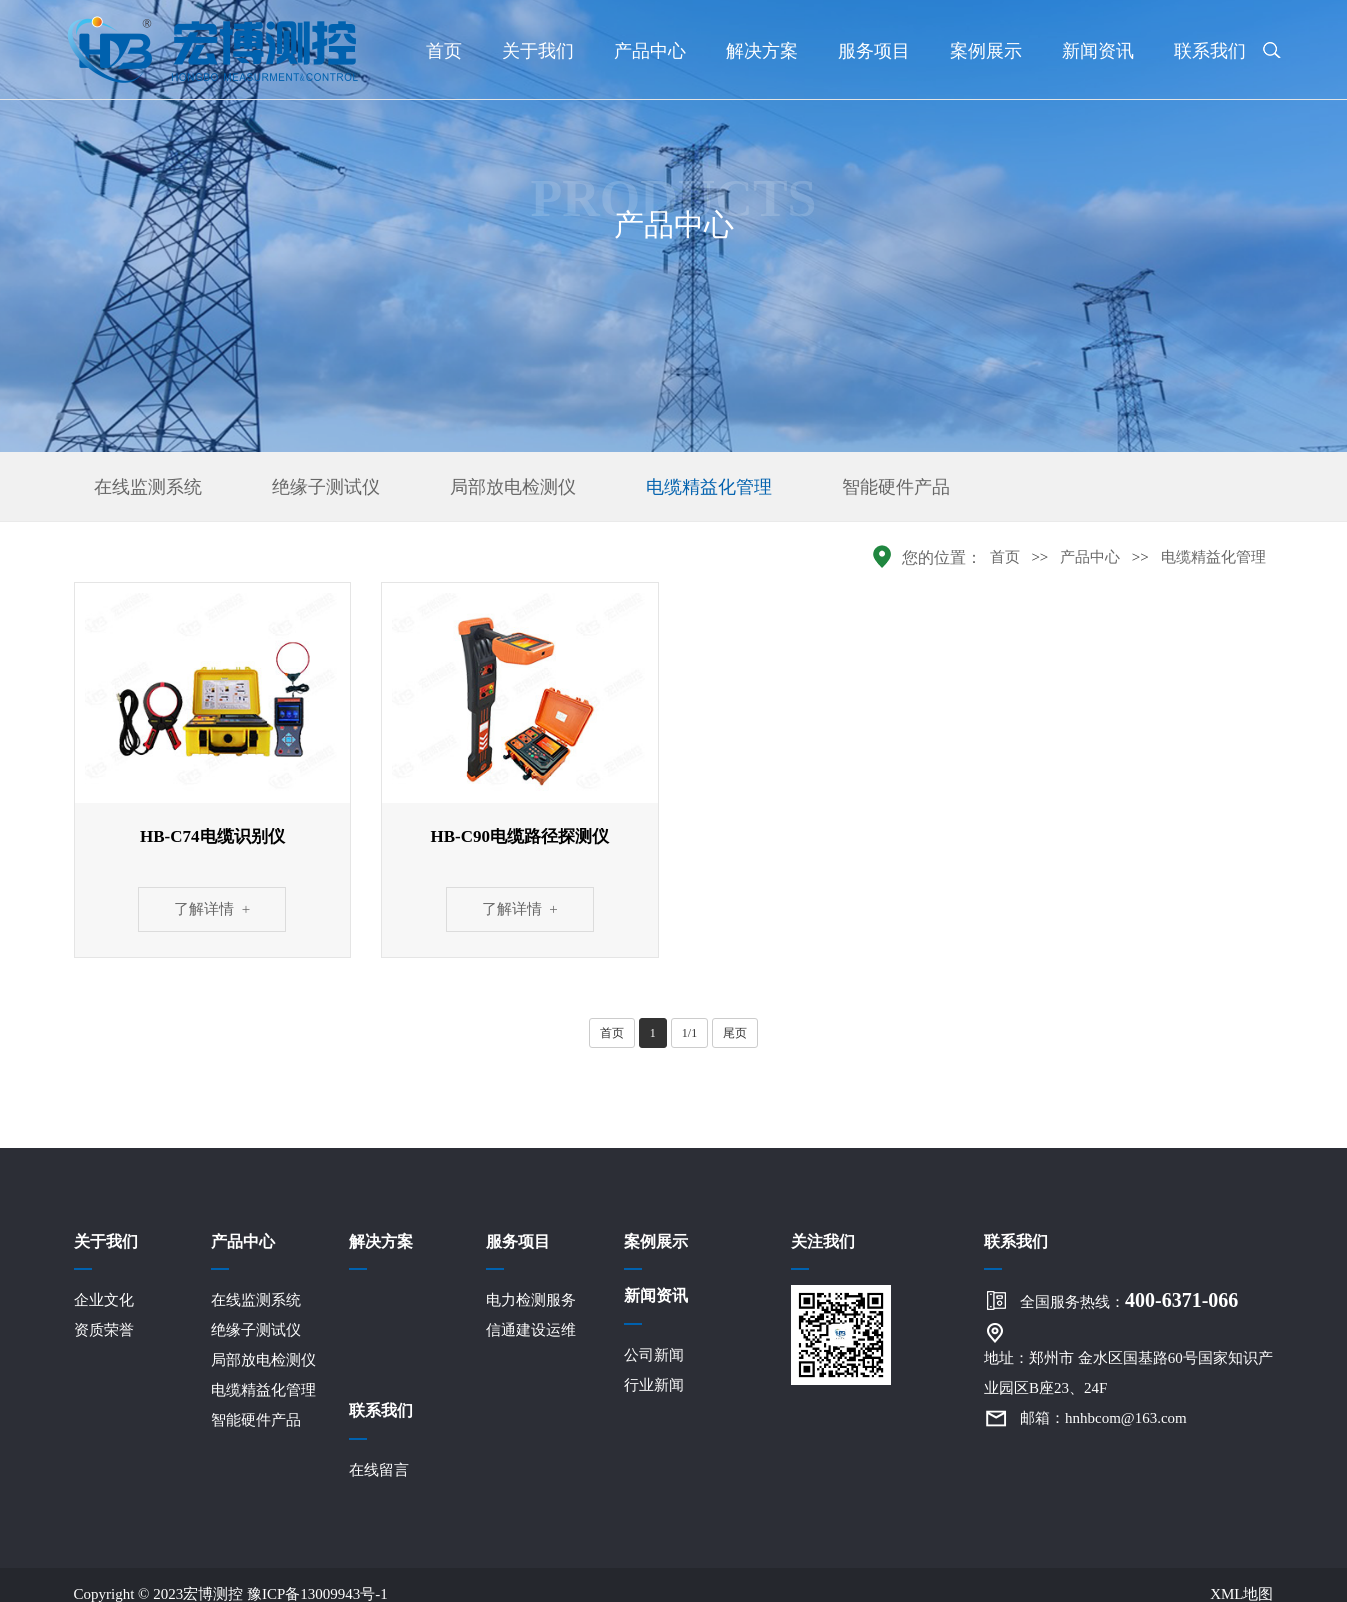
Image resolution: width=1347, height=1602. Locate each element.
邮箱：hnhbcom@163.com (1103, 1418)
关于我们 (538, 51)
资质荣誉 (104, 1330)
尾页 (735, 1033)
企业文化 (104, 1300)
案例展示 (986, 51)
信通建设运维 (531, 1330)
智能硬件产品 (896, 487)
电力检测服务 (531, 1300)
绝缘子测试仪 (326, 487)
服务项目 (874, 51)
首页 (444, 51)
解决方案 (762, 51)
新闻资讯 (1098, 51)
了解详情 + (212, 909)
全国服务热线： (1129, 1300)
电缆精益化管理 (709, 487)
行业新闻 (654, 1385)
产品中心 (650, 51)
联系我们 (1210, 51)
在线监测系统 (148, 487)
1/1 (689, 1033)
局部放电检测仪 (513, 487)
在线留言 (379, 1470)
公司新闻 (654, 1355)
